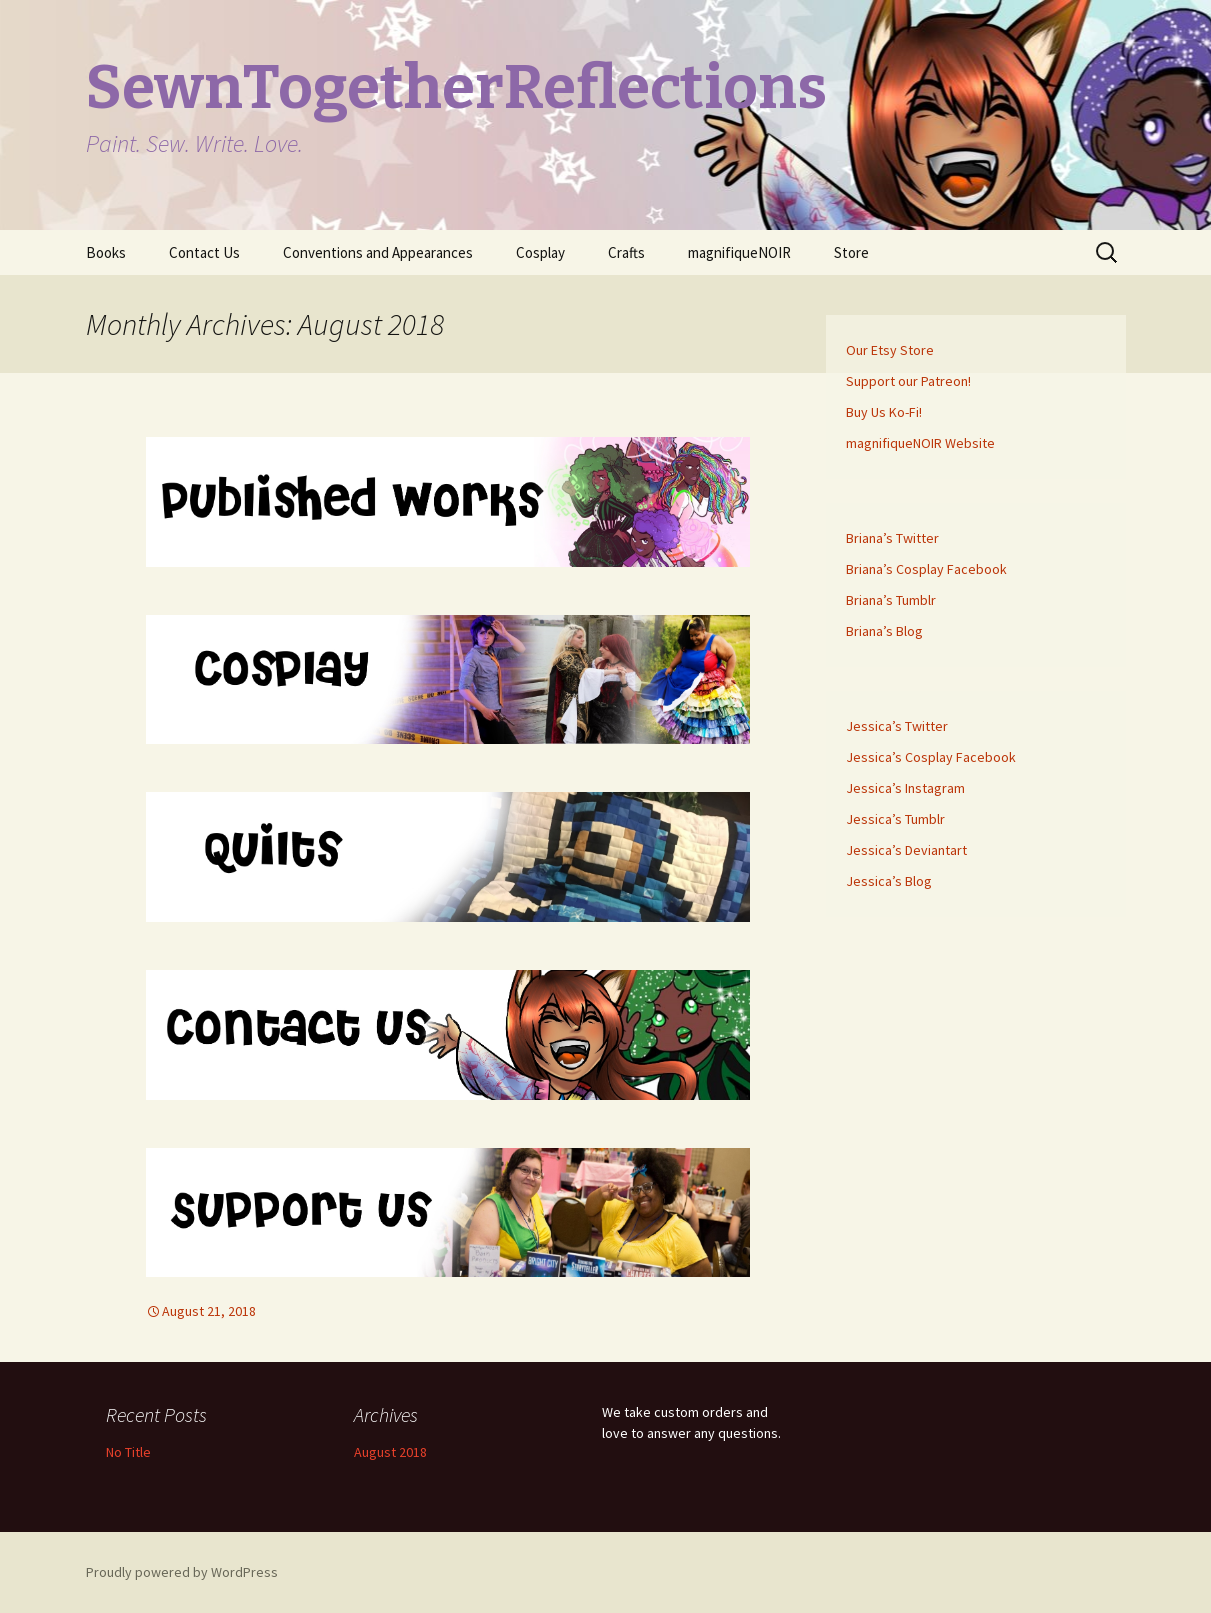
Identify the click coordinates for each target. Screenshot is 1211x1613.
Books (106, 252)
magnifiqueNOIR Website (920, 443)
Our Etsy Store (890, 350)
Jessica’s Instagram (905, 788)
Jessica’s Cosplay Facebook (931, 757)
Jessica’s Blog (889, 881)
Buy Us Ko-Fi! (884, 412)
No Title (128, 1452)
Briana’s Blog (884, 631)
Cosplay (540, 252)
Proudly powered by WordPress (182, 1572)
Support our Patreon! (908, 381)
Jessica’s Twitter (897, 726)
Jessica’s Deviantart (906, 850)
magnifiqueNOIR (739, 252)
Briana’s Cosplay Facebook (926, 569)
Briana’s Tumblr (891, 600)
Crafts (626, 252)
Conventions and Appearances (378, 252)
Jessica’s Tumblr (895, 819)
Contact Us (204, 252)
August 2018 (390, 1452)
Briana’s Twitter (892, 538)
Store (851, 252)
